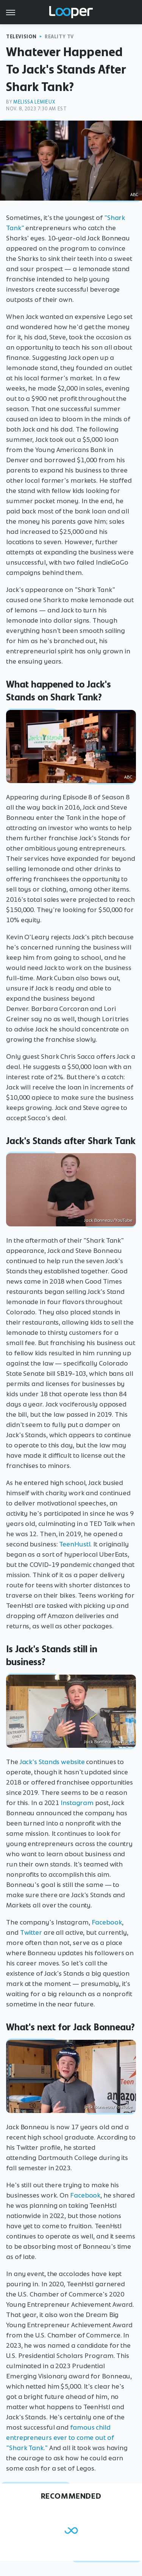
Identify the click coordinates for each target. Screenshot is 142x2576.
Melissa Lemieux (34, 102)
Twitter (31, 1932)
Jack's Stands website (52, 1761)
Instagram (77, 1802)
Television (21, 36)
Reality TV (59, 36)
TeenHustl (74, 1544)
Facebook (107, 1922)
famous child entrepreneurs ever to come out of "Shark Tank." (60, 2437)
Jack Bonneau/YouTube (108, 1220)
